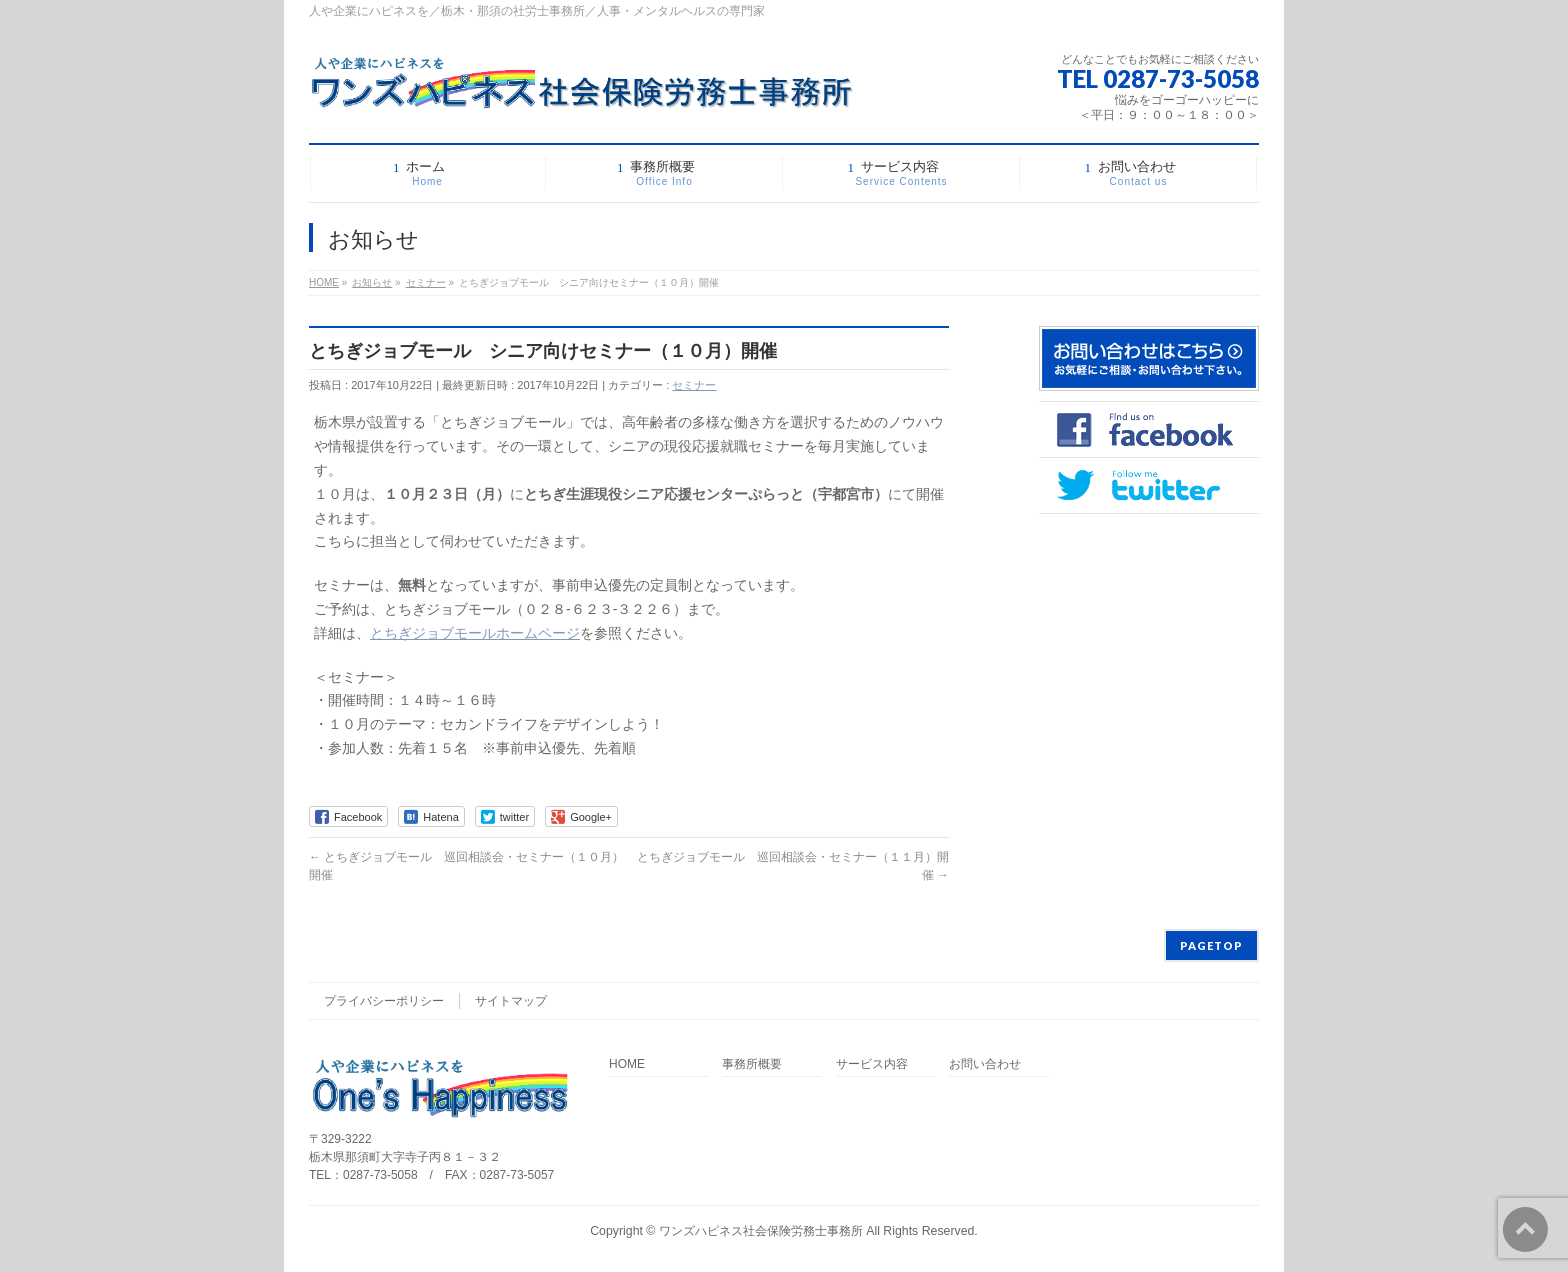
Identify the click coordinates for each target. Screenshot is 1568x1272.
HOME (627, 1064)
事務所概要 (752, 1064)
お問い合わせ (985, 1064)
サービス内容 (872, 1064)
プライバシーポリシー (384, 1001)
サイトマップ (511, 1001)
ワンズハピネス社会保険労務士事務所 (761, 1231)
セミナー (694, 385)
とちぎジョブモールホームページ (475, 633)
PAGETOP (1211, 945)
